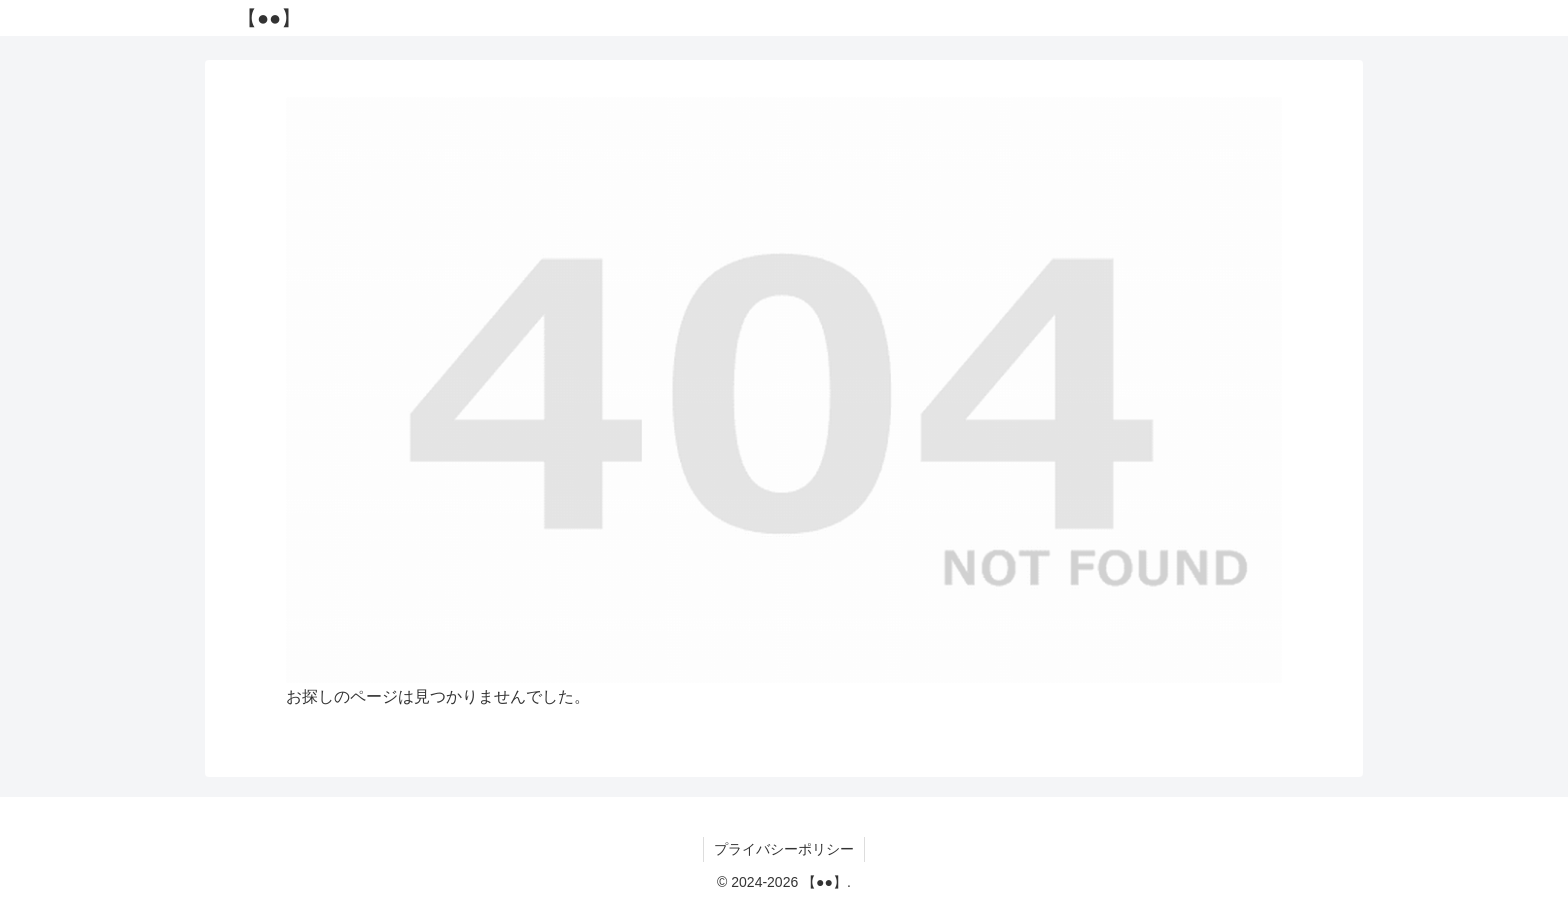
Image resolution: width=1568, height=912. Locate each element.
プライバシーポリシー (784, 849)
